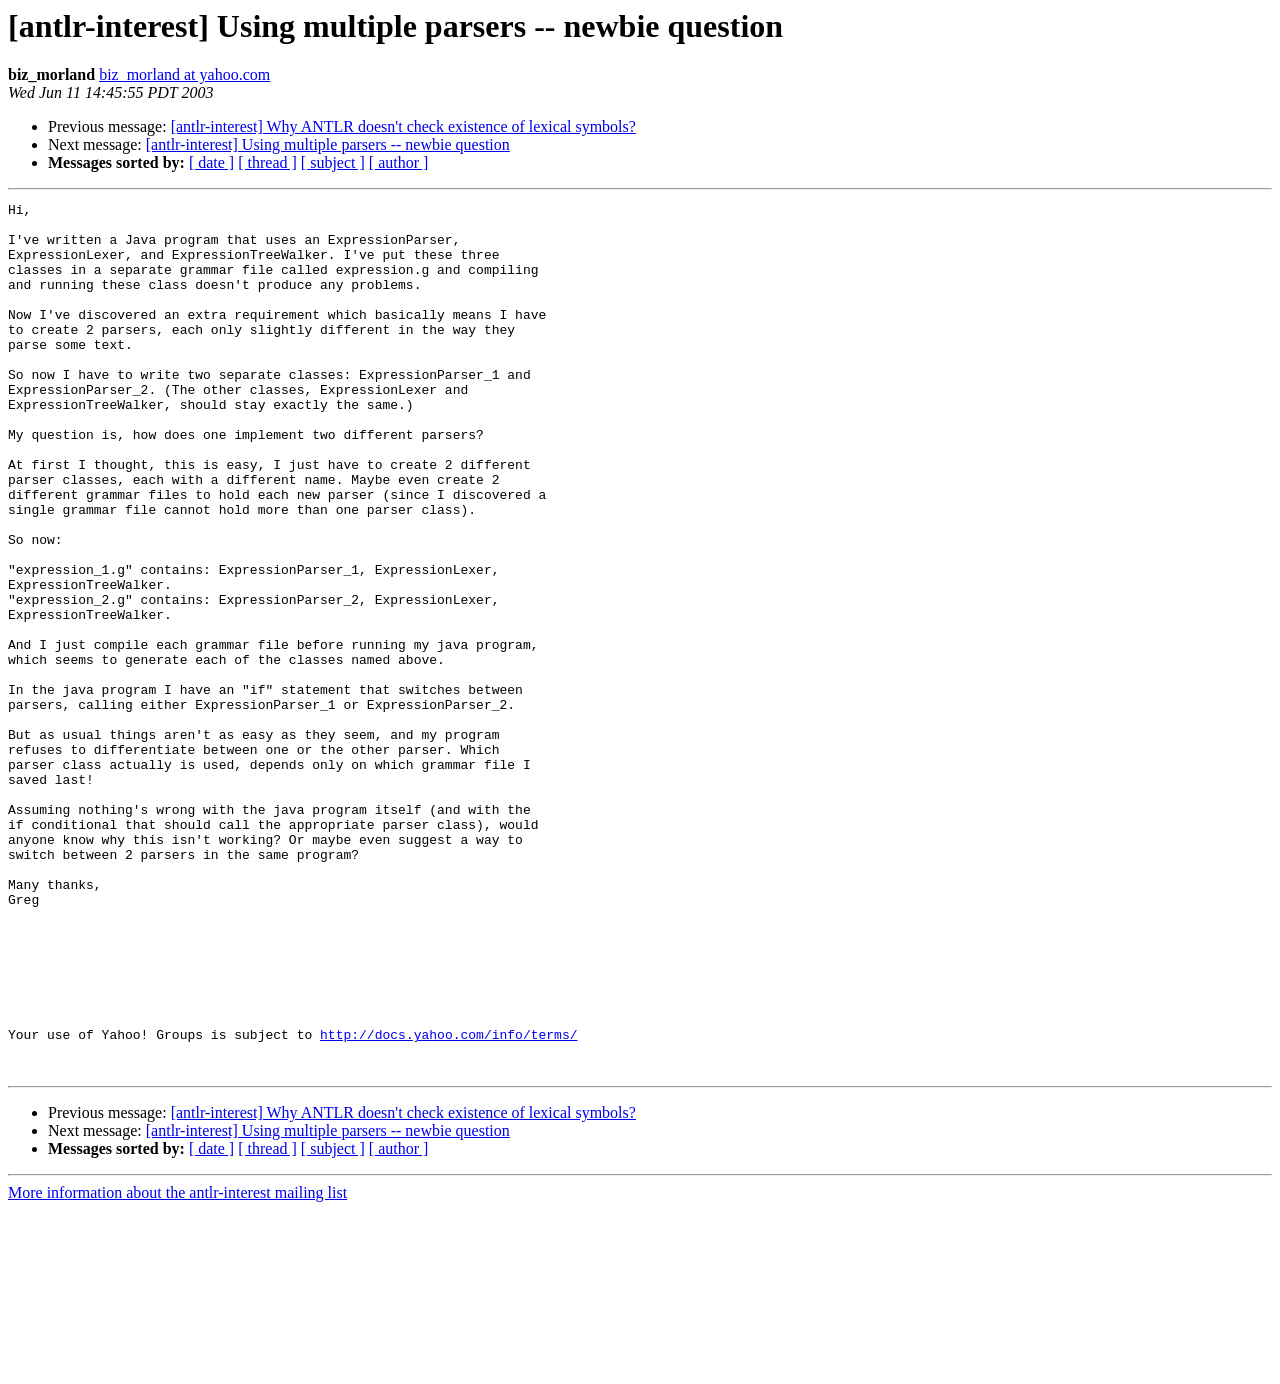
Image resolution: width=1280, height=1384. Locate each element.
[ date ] (211, 162)
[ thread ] (267, 162)
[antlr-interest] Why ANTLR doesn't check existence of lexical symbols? (403, 126)
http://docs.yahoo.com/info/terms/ (448, 1202)
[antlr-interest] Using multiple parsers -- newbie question (328, 144)
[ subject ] (333, 162)
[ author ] (399, 162)
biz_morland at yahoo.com (184, 74)
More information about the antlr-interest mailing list (177, 1366)
